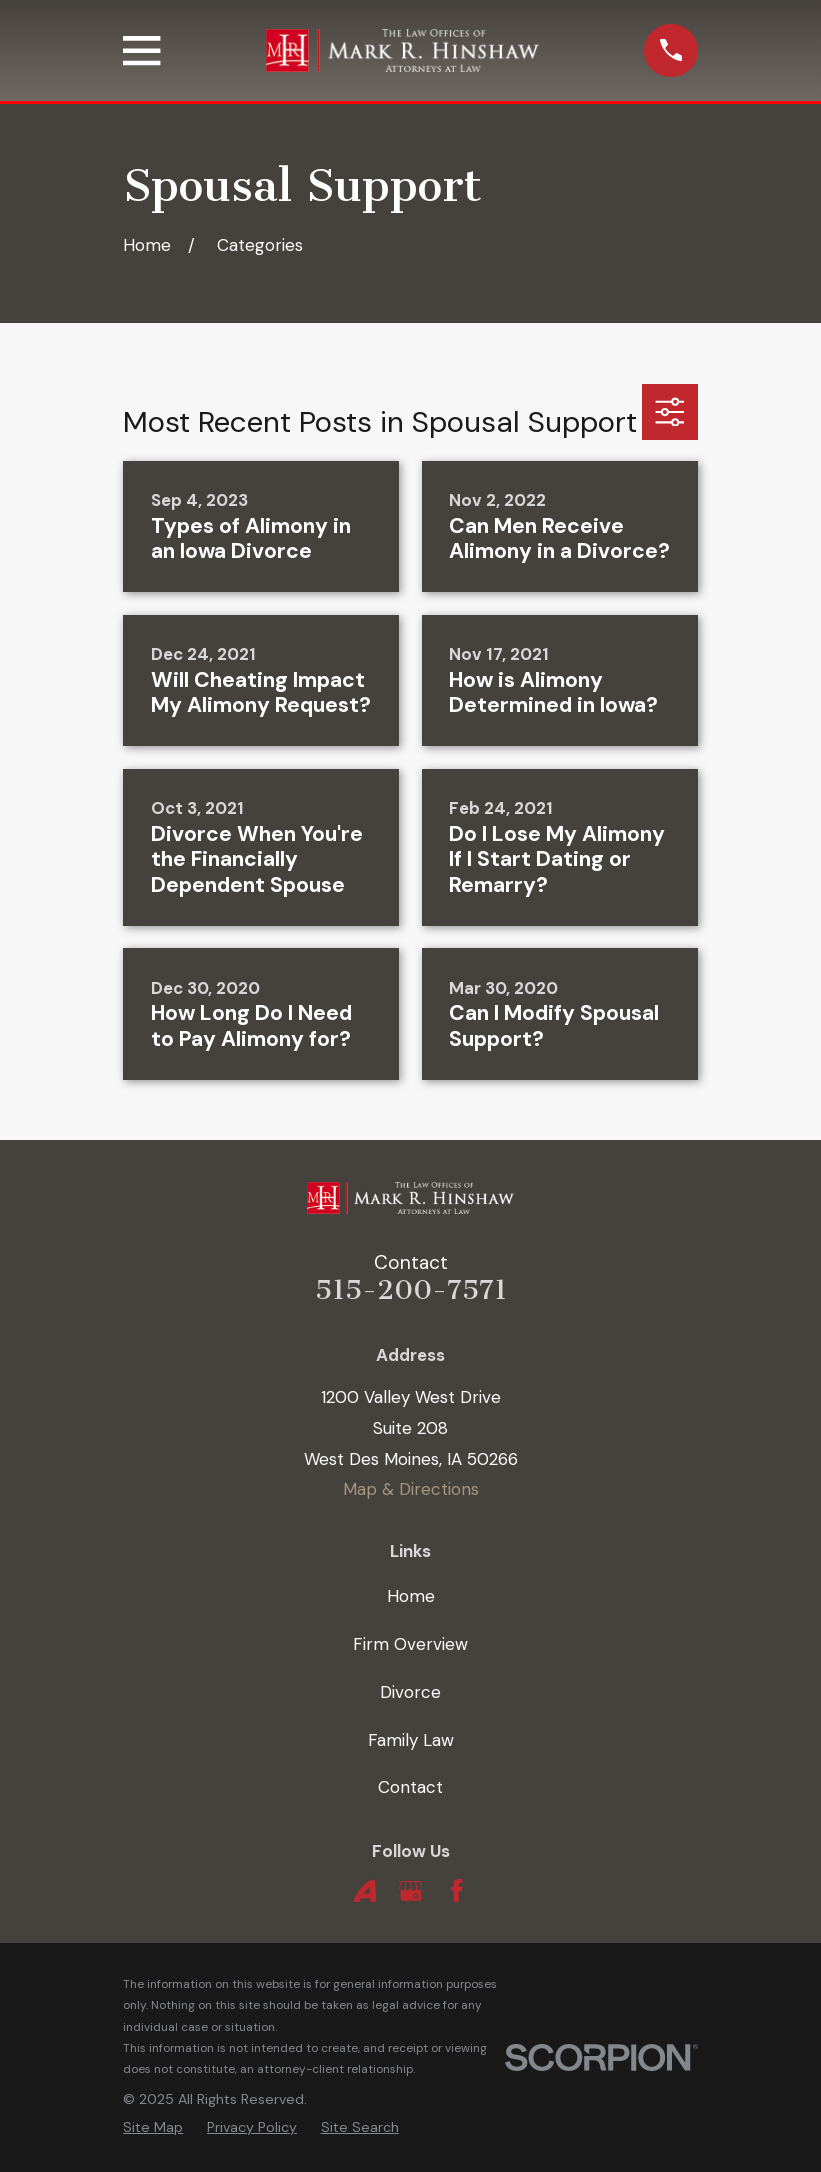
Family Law (411, 1740)
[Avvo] (365, 1891)
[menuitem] (153, 2127)
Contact (410, 1787)
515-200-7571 (411, 1290)
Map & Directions (411, 1489)
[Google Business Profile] (411, 1891)
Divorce (410, 1692)
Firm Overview (410, 1644)
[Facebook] (457, 1891)
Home (411, 1596)
